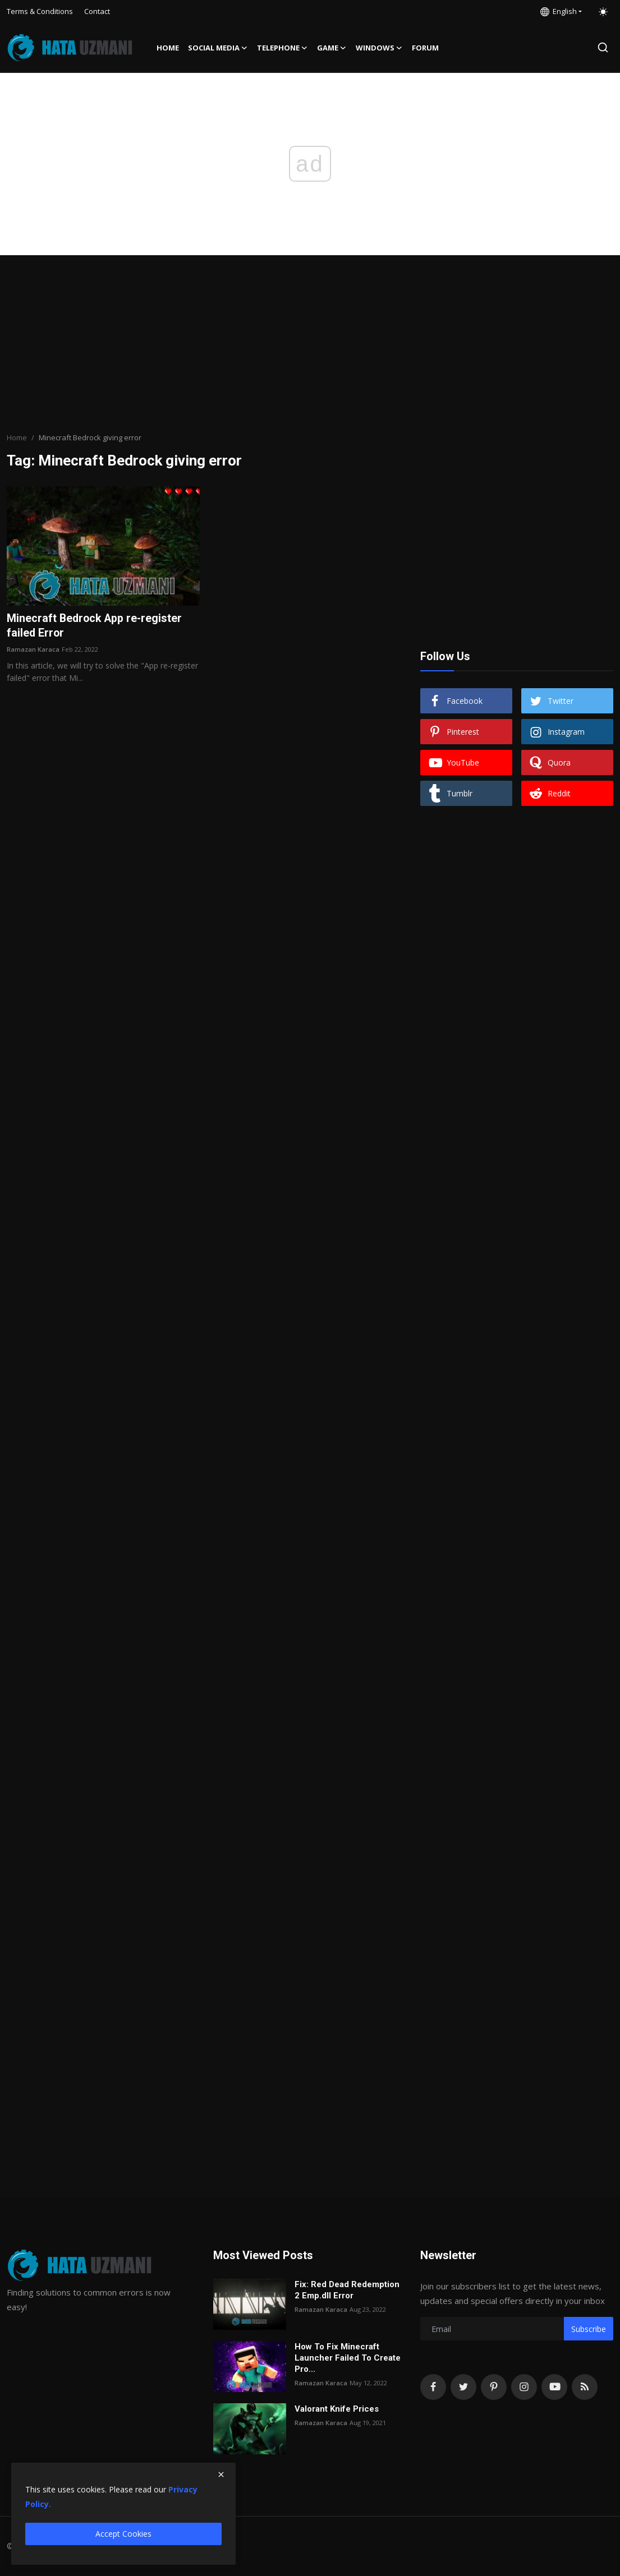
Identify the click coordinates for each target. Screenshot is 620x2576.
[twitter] (463, 2387)
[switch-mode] (603, 11)
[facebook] (433, 2387)
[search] (603, 47)
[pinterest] (494, 2387)
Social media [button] (218, 47)
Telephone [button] (282, 47)
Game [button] (332, 47)
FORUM (425, 48)
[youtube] (554, 2387)
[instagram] (524, 2387)
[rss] (585, 2387)
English (558, 11)
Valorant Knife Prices (337, 2409)
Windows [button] (379, 47)
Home (168, 48)
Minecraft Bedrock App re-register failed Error (96, 626)
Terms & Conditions (40, 11)
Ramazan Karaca (33, 649)
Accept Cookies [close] (123, 2533)
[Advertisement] (310, 344)
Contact (97, 11)
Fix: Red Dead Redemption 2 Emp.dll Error (347, 2290)
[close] (221, 2474)
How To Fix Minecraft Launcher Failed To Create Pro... (348, 2358)
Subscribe (588, 2329)
